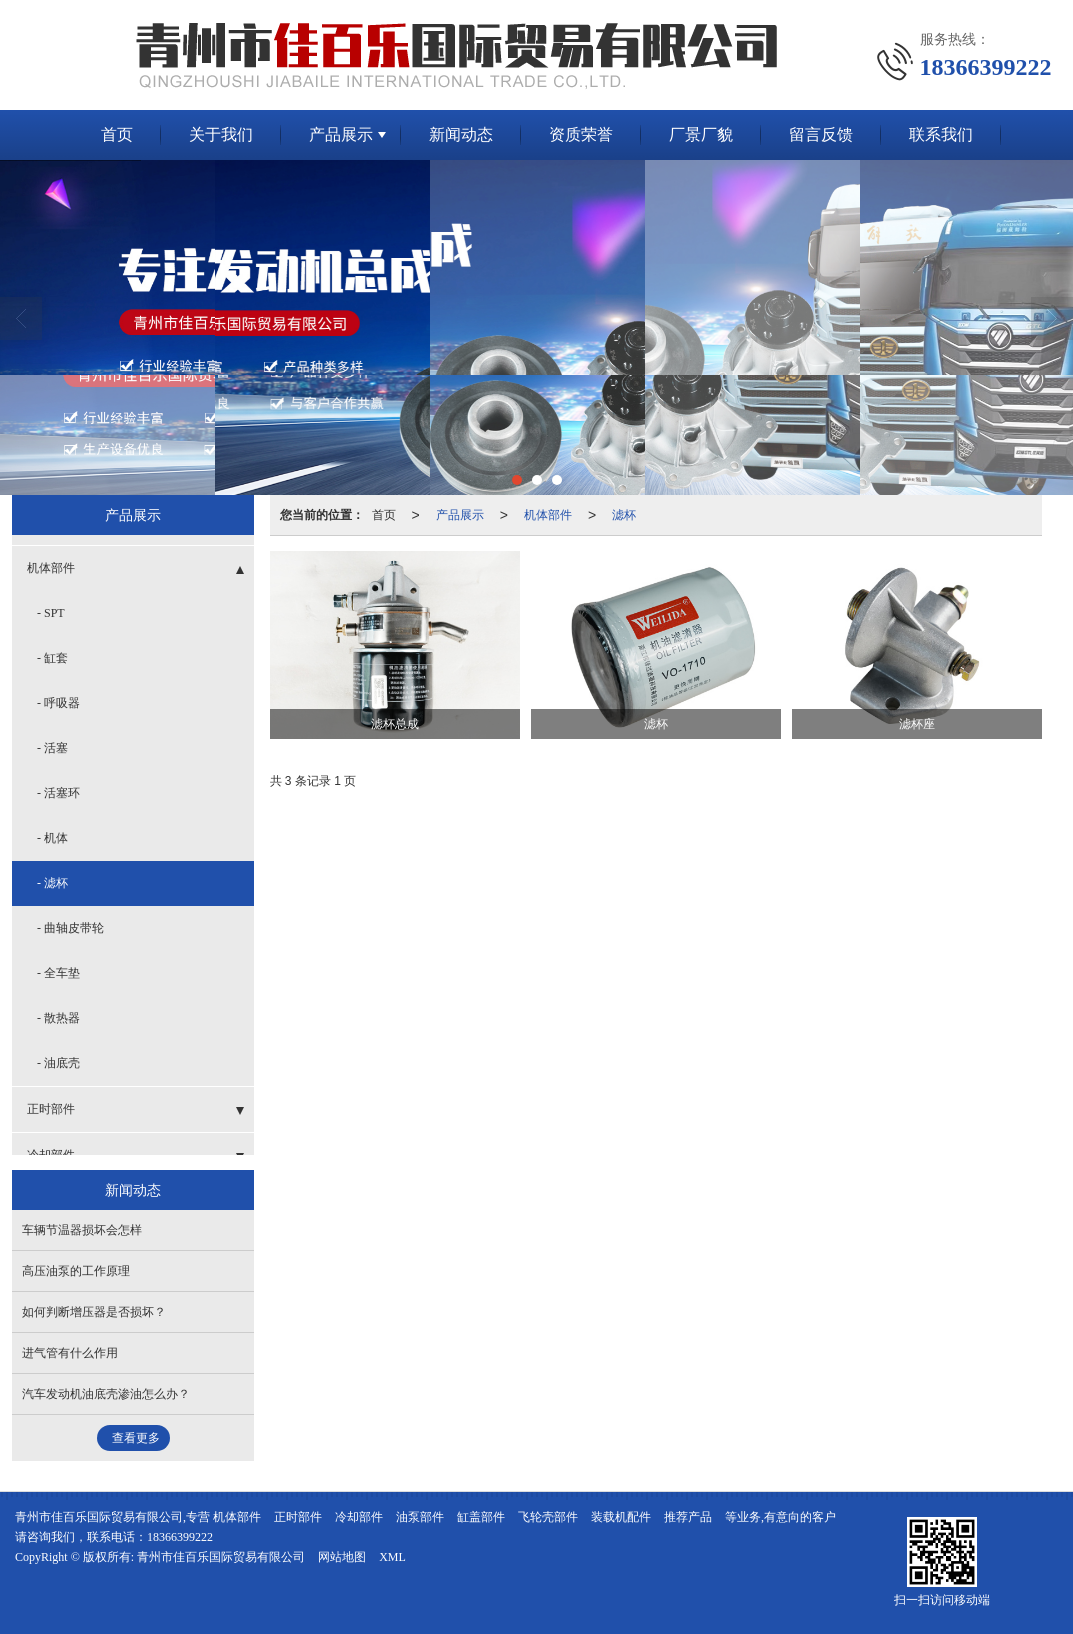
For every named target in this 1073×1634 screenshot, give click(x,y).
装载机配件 (621, 1517)
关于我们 (221, 134)
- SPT (51, 613)
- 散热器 (58, 1018)
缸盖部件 (481, 1517)
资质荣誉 (581, 134)
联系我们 (941, 134)
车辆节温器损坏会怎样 (82, 1230)
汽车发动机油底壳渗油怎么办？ (106, 1394)
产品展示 (341, 134)
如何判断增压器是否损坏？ (94, 1312)
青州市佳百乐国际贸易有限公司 (221, 1557)
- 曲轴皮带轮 (70, 928)
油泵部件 (420, 1517)
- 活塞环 (58, 793)
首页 (117, 134)
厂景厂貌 (701, 134)
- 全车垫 (58, 973)
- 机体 (52, 838)
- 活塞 (52, 748)
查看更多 (136, 1438)
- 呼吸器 (58, 703)
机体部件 (548, 515)
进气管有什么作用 (70, 1353)
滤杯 (624, 515)
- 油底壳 (58, 1063)
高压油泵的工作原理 (76, 1271)
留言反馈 (821, 134)
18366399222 (180, 1537)
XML (392, 1557)
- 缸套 (52, 658)
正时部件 (51, 1109)
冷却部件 (359, 1517)
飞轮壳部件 (548, 1517)
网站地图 (342, 1557)
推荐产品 (688, 1517)
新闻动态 (461, 134)
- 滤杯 (52, 883)
